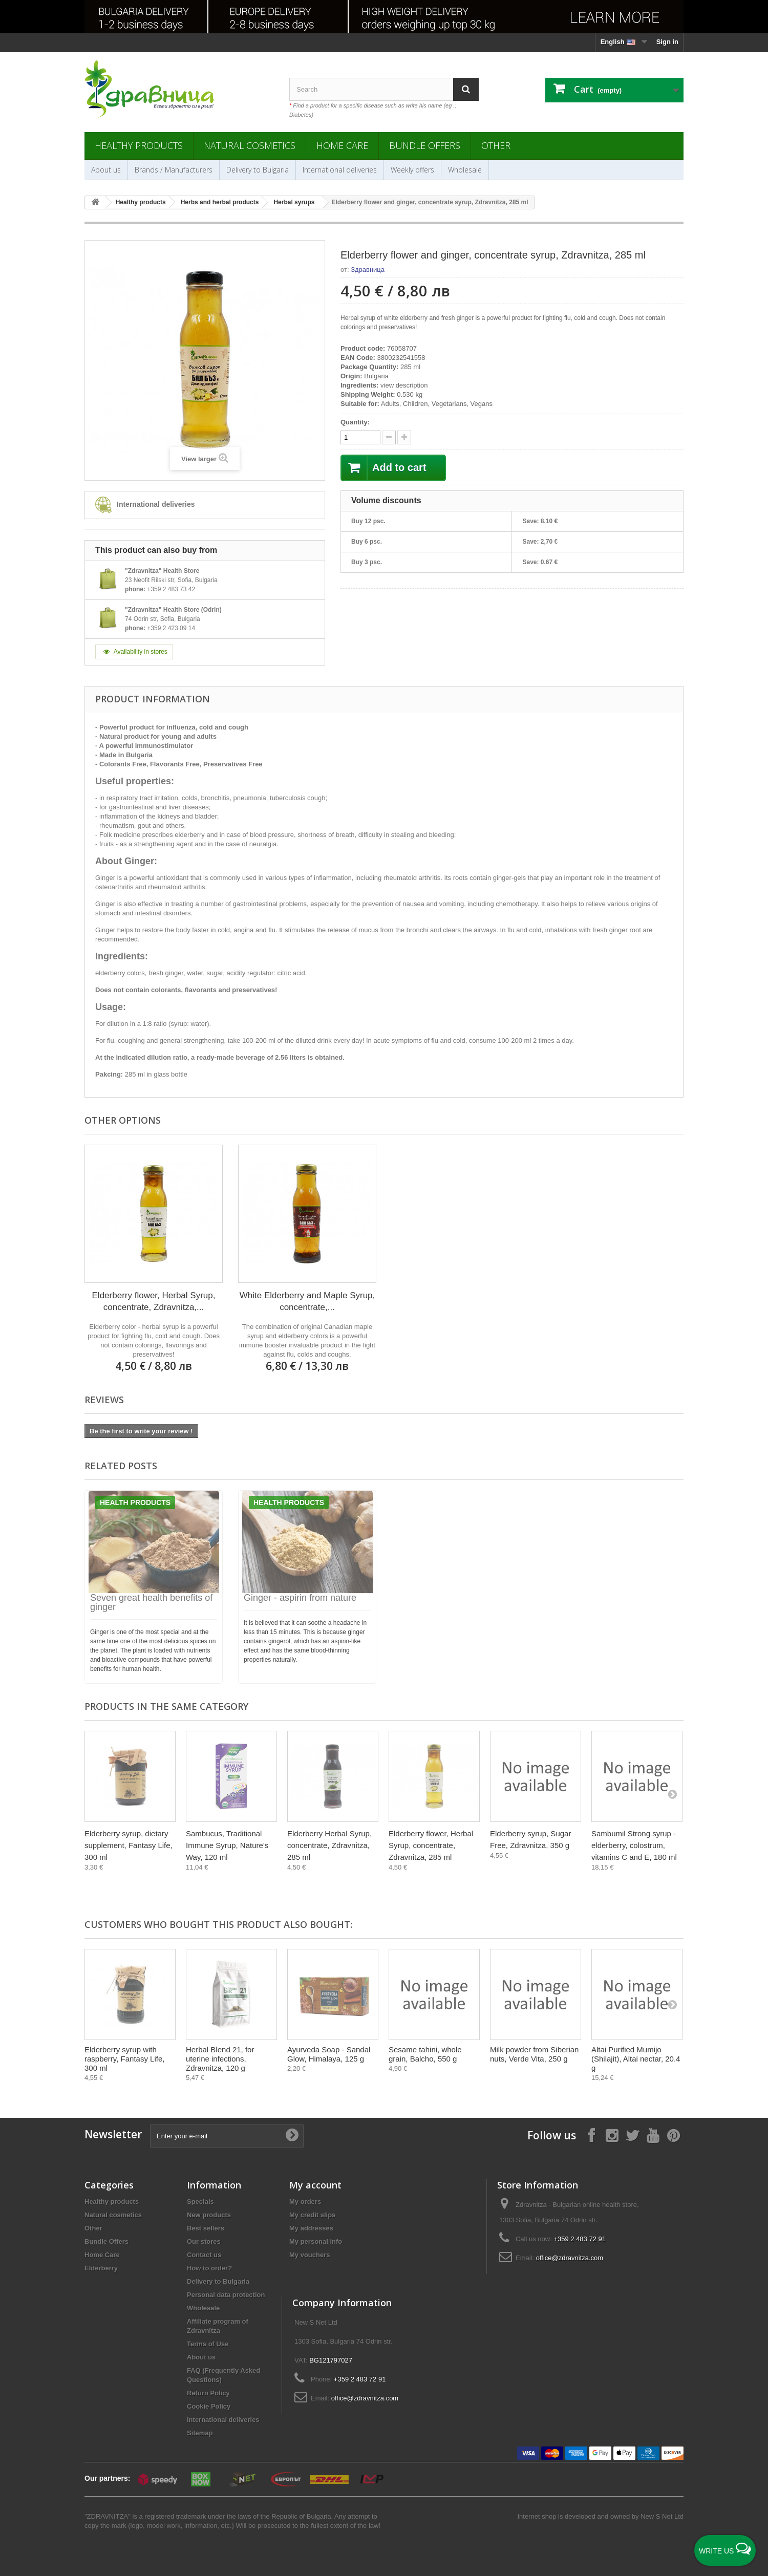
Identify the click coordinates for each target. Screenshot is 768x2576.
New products (209, 2215)
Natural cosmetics (249, 145)
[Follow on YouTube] (653, 2135)
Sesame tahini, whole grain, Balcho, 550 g (425, 2054)
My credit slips (312, 2215)
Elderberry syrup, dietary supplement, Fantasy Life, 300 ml (128, 1845)
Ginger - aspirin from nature (300, 1598)
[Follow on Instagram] (612, 2135)
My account (315, 2185)
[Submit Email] (292, 2135)
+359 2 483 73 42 (171, 589)
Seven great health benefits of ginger (151, 1602)
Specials (200, 2201)
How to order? (209, 2268)
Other (495, 145)
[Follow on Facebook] (591, 2135)
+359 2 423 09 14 (171, 628)
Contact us (204, 2255)
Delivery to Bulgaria (257, 170)
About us (106, 170)
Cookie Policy (208, 2406)
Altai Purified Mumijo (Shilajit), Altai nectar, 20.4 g (635, 2058)
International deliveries (340, 170)
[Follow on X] (632, 2135)
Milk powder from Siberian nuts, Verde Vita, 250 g (534, 2054)
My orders (305, 2201)
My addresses (311, 2228)
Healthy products (139, 145)
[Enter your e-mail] (227, 2136)
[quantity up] (389, 437)
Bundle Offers (424, 145)
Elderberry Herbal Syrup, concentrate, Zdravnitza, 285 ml (329, 1845)
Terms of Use (207, 2344)
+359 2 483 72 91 (579, 2239)
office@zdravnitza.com (569, 2258)
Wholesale (465, 170)
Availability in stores (134, 651)
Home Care (342, 145)
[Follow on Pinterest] (673, 2135)
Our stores (204, 2241)
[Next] (672, 1794)
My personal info (315, 2241)
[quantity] (360, 437)
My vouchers (309, 2255)
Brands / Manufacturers (173, 170)
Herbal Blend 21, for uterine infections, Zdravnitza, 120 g (220, 2058)
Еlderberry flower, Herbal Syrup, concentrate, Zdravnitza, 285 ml (431, 1845)
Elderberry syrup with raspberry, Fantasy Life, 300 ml (124, 2058)
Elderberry (101, 2268)
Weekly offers (412, 170)
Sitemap (200, 2433)
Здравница (368, 269)
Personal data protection (226, 2295)
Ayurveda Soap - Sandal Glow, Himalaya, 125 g (328, 2054)
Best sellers (205, 2228)
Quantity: (355, 422)
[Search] (466, 89)
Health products (135, 1502)
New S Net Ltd (662, 2516)
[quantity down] (404, 437)
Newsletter (113, 2134)
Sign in (667, 42)
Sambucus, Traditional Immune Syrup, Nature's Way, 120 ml (227, 1845)
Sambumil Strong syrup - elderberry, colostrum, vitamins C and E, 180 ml (634, 1845)
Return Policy (208, 2393)
